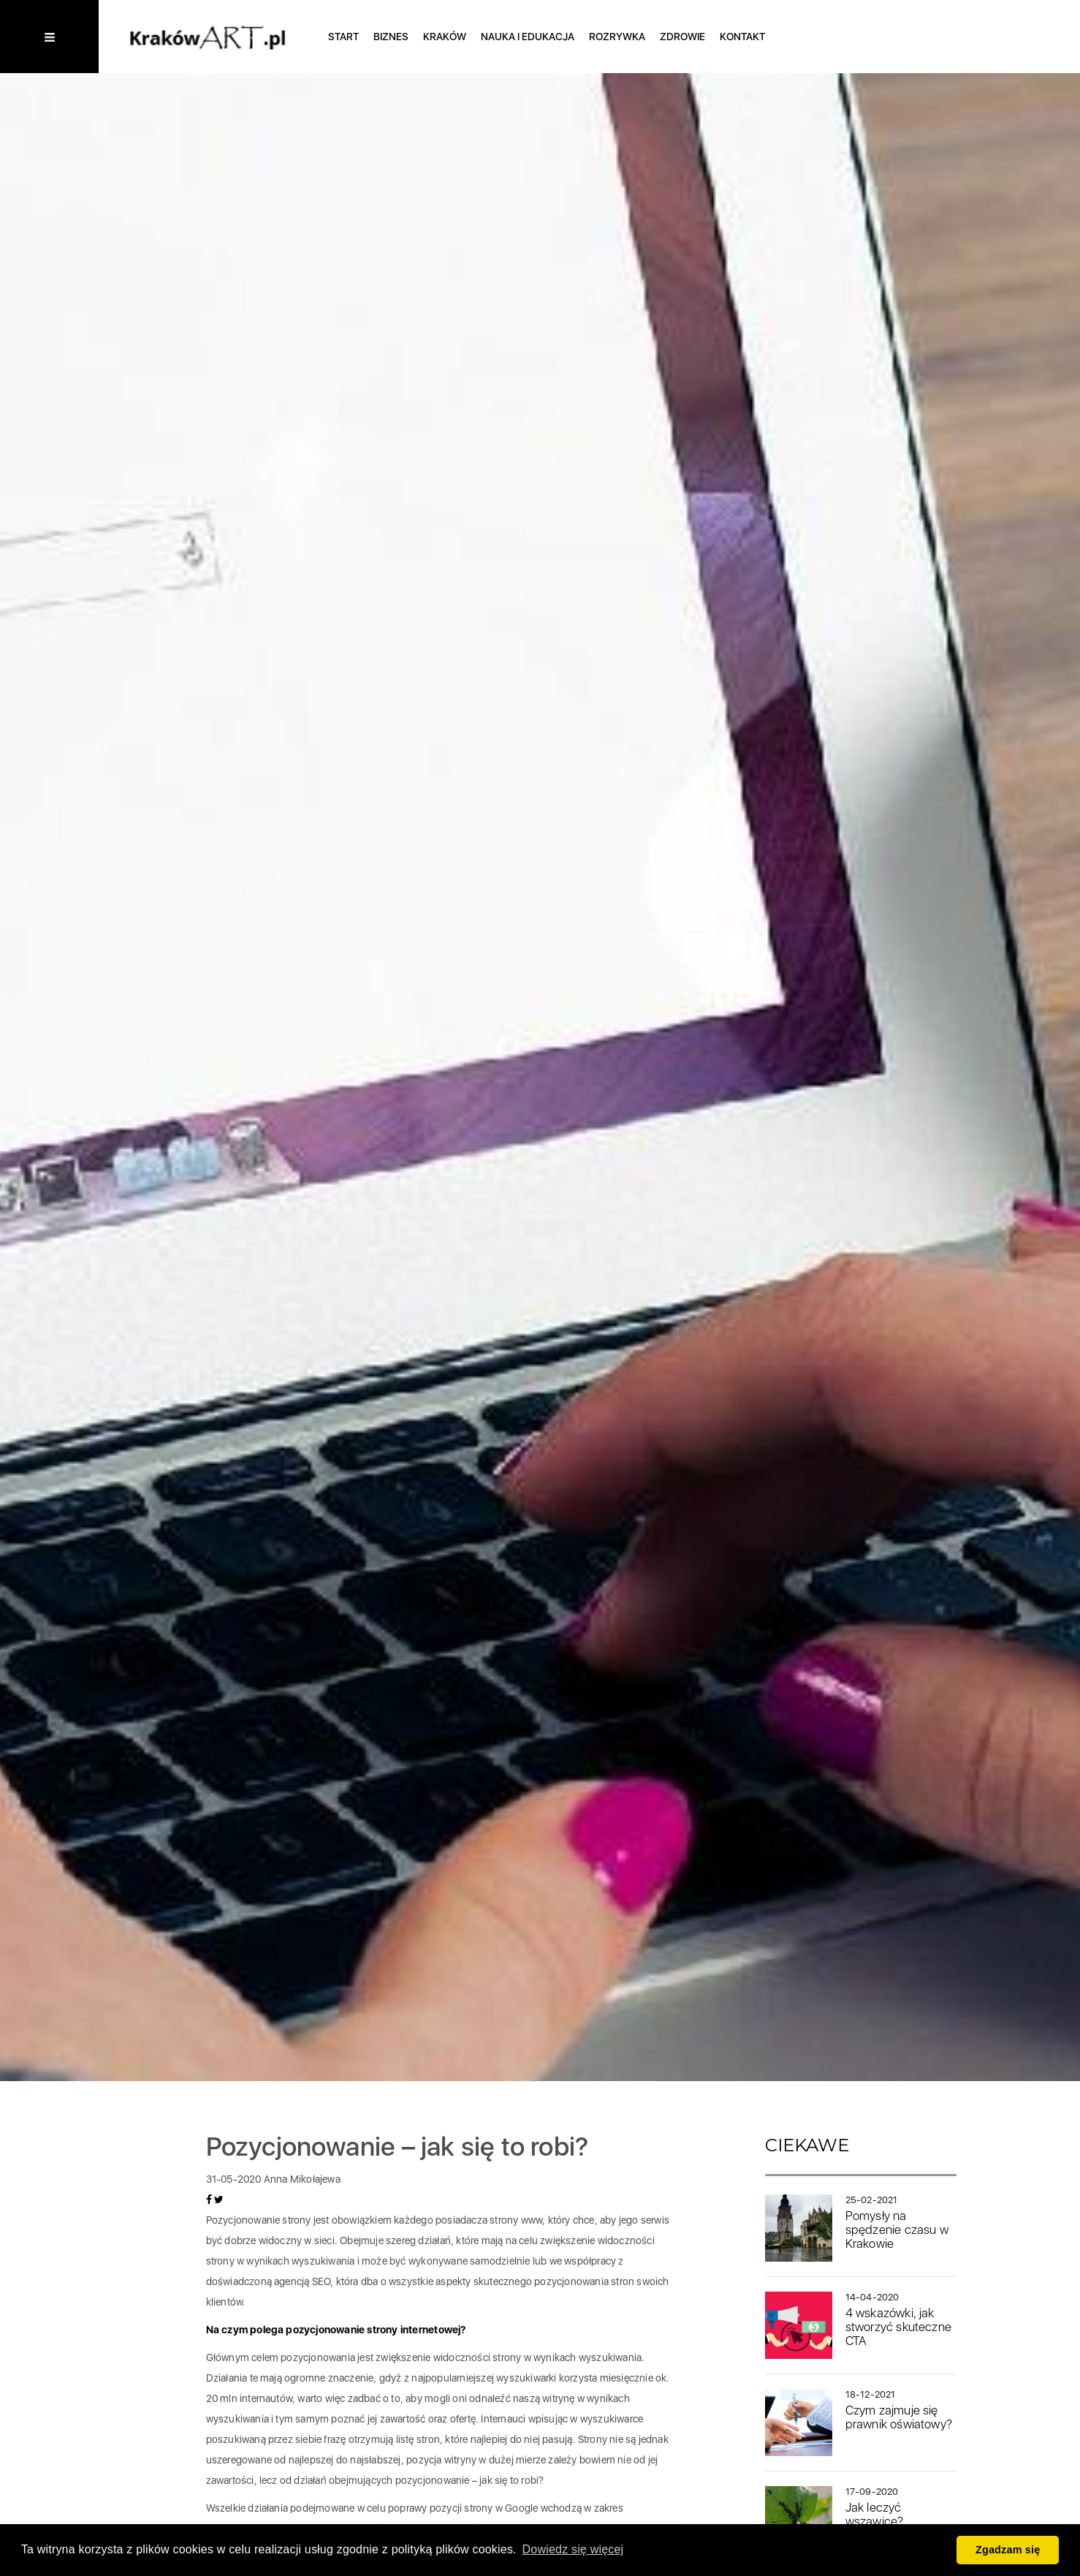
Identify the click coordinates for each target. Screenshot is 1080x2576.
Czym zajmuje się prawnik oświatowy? (899, 2417)
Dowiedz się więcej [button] (573, 2549)
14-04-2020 (872, 2297)
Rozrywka (617, 36)
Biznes (390, 36)
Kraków (444, 36)
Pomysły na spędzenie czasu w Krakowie (896, 2229)
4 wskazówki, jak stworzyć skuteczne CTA (898, 2326)
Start (343, 36)
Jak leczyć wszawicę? (874, 2514)
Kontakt (742, 36)
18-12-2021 (870, 2394)
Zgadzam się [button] (1008, 2550)
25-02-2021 (871, 2199)
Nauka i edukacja (527, 36)
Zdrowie (682, 36)
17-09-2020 (872, 2491)
